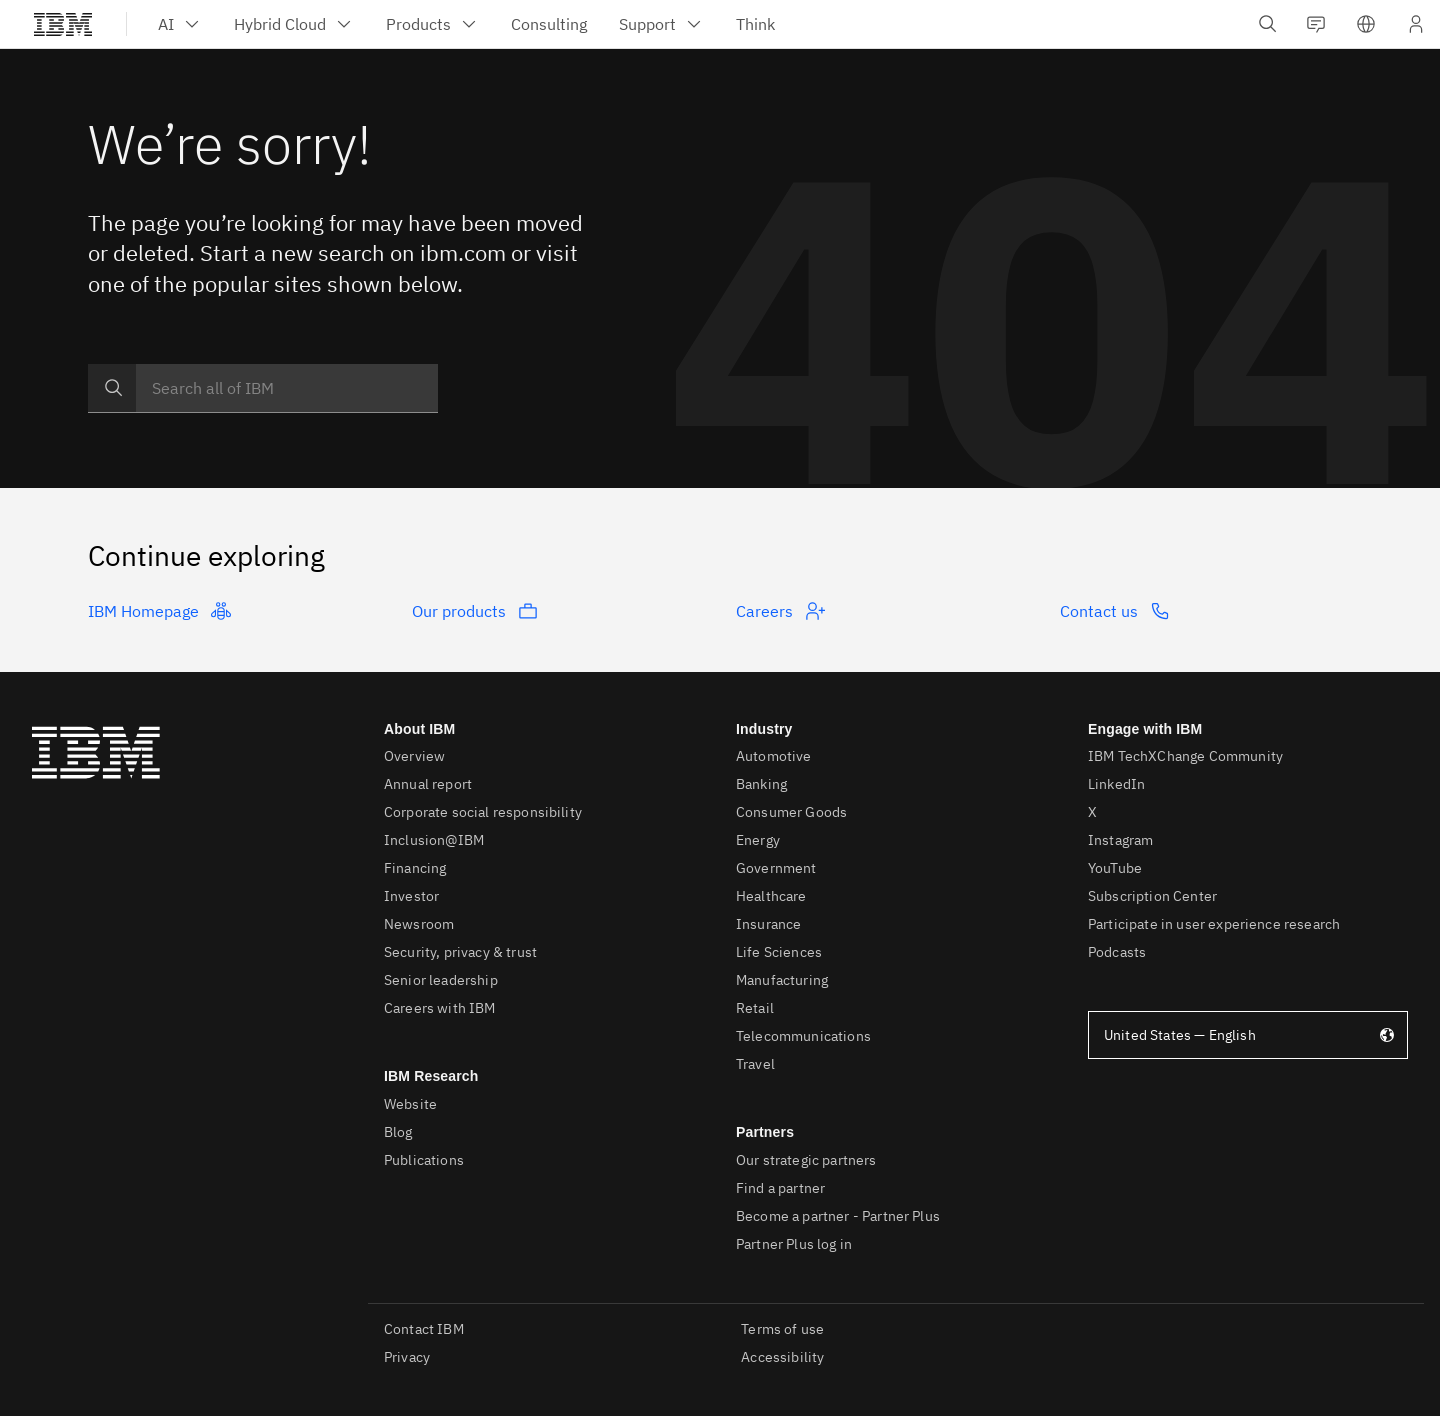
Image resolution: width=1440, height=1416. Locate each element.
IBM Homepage (159, 611)
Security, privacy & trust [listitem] (460, 952)
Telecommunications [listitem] (803, 1036)
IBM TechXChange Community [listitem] (1185, 756)
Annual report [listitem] (428, 784)
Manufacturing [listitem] (782, 980)
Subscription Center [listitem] (1152, 896)
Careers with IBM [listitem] (440, 1008)
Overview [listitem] (414, 756)
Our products (475, 611)
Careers (780, 611)
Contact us (1115, 611)
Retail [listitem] (755, 1008)
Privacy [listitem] (407, 1357)
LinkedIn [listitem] (1116, 784)
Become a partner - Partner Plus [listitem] (838, 1216)
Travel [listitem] (755, 1064)
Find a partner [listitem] (780, 1188)
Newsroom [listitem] (419, 924)
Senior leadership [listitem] (441, 980)
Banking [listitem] (761, 784)
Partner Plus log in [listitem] (794, 1244)
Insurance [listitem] (768, 924)
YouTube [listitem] (1115, 868)
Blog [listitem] (398, 1132)
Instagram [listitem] (1120, 840)
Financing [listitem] (415, 868)
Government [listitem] (776, 868)
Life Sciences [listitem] (779, 952)
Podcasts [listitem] (1117, 952)
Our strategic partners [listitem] (806, 1160)
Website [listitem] (410, 1104)
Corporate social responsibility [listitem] (483, 812)
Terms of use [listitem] (782, 1329)
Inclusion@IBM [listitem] (434, 840)
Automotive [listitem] (774, 756)
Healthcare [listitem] (771, 896)
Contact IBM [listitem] (424, 1329)
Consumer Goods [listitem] (791, 812)
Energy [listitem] (758, 840)
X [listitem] (1092, 812)
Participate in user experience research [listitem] (1214, 924)
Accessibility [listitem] (782, 1357)
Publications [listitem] (424, 1160)
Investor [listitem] (411, 896)
